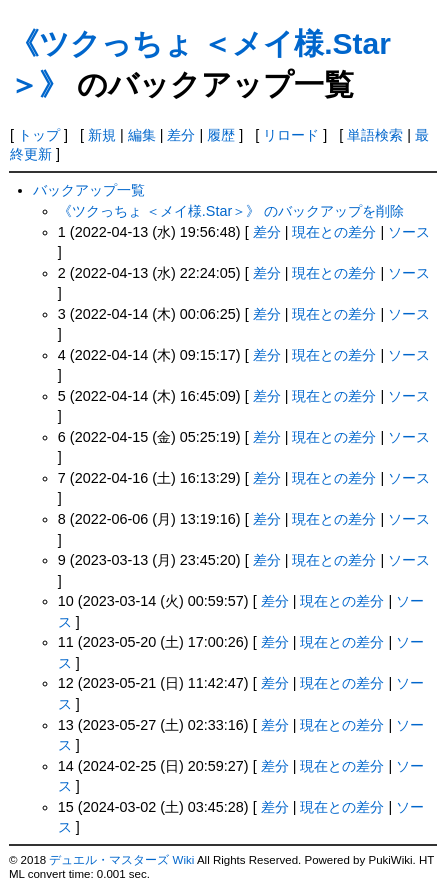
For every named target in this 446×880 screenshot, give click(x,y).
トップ (39, 135)
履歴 (221, 135)
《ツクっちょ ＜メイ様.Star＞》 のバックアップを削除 (231, 211)
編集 (142, 135)
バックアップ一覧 (89, 190)
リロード (291, 135)
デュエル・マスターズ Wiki (121, 860)
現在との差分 (334, 232)
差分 (181, 135)
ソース (409, 232)
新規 (102, 135)
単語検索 (375, 135)
